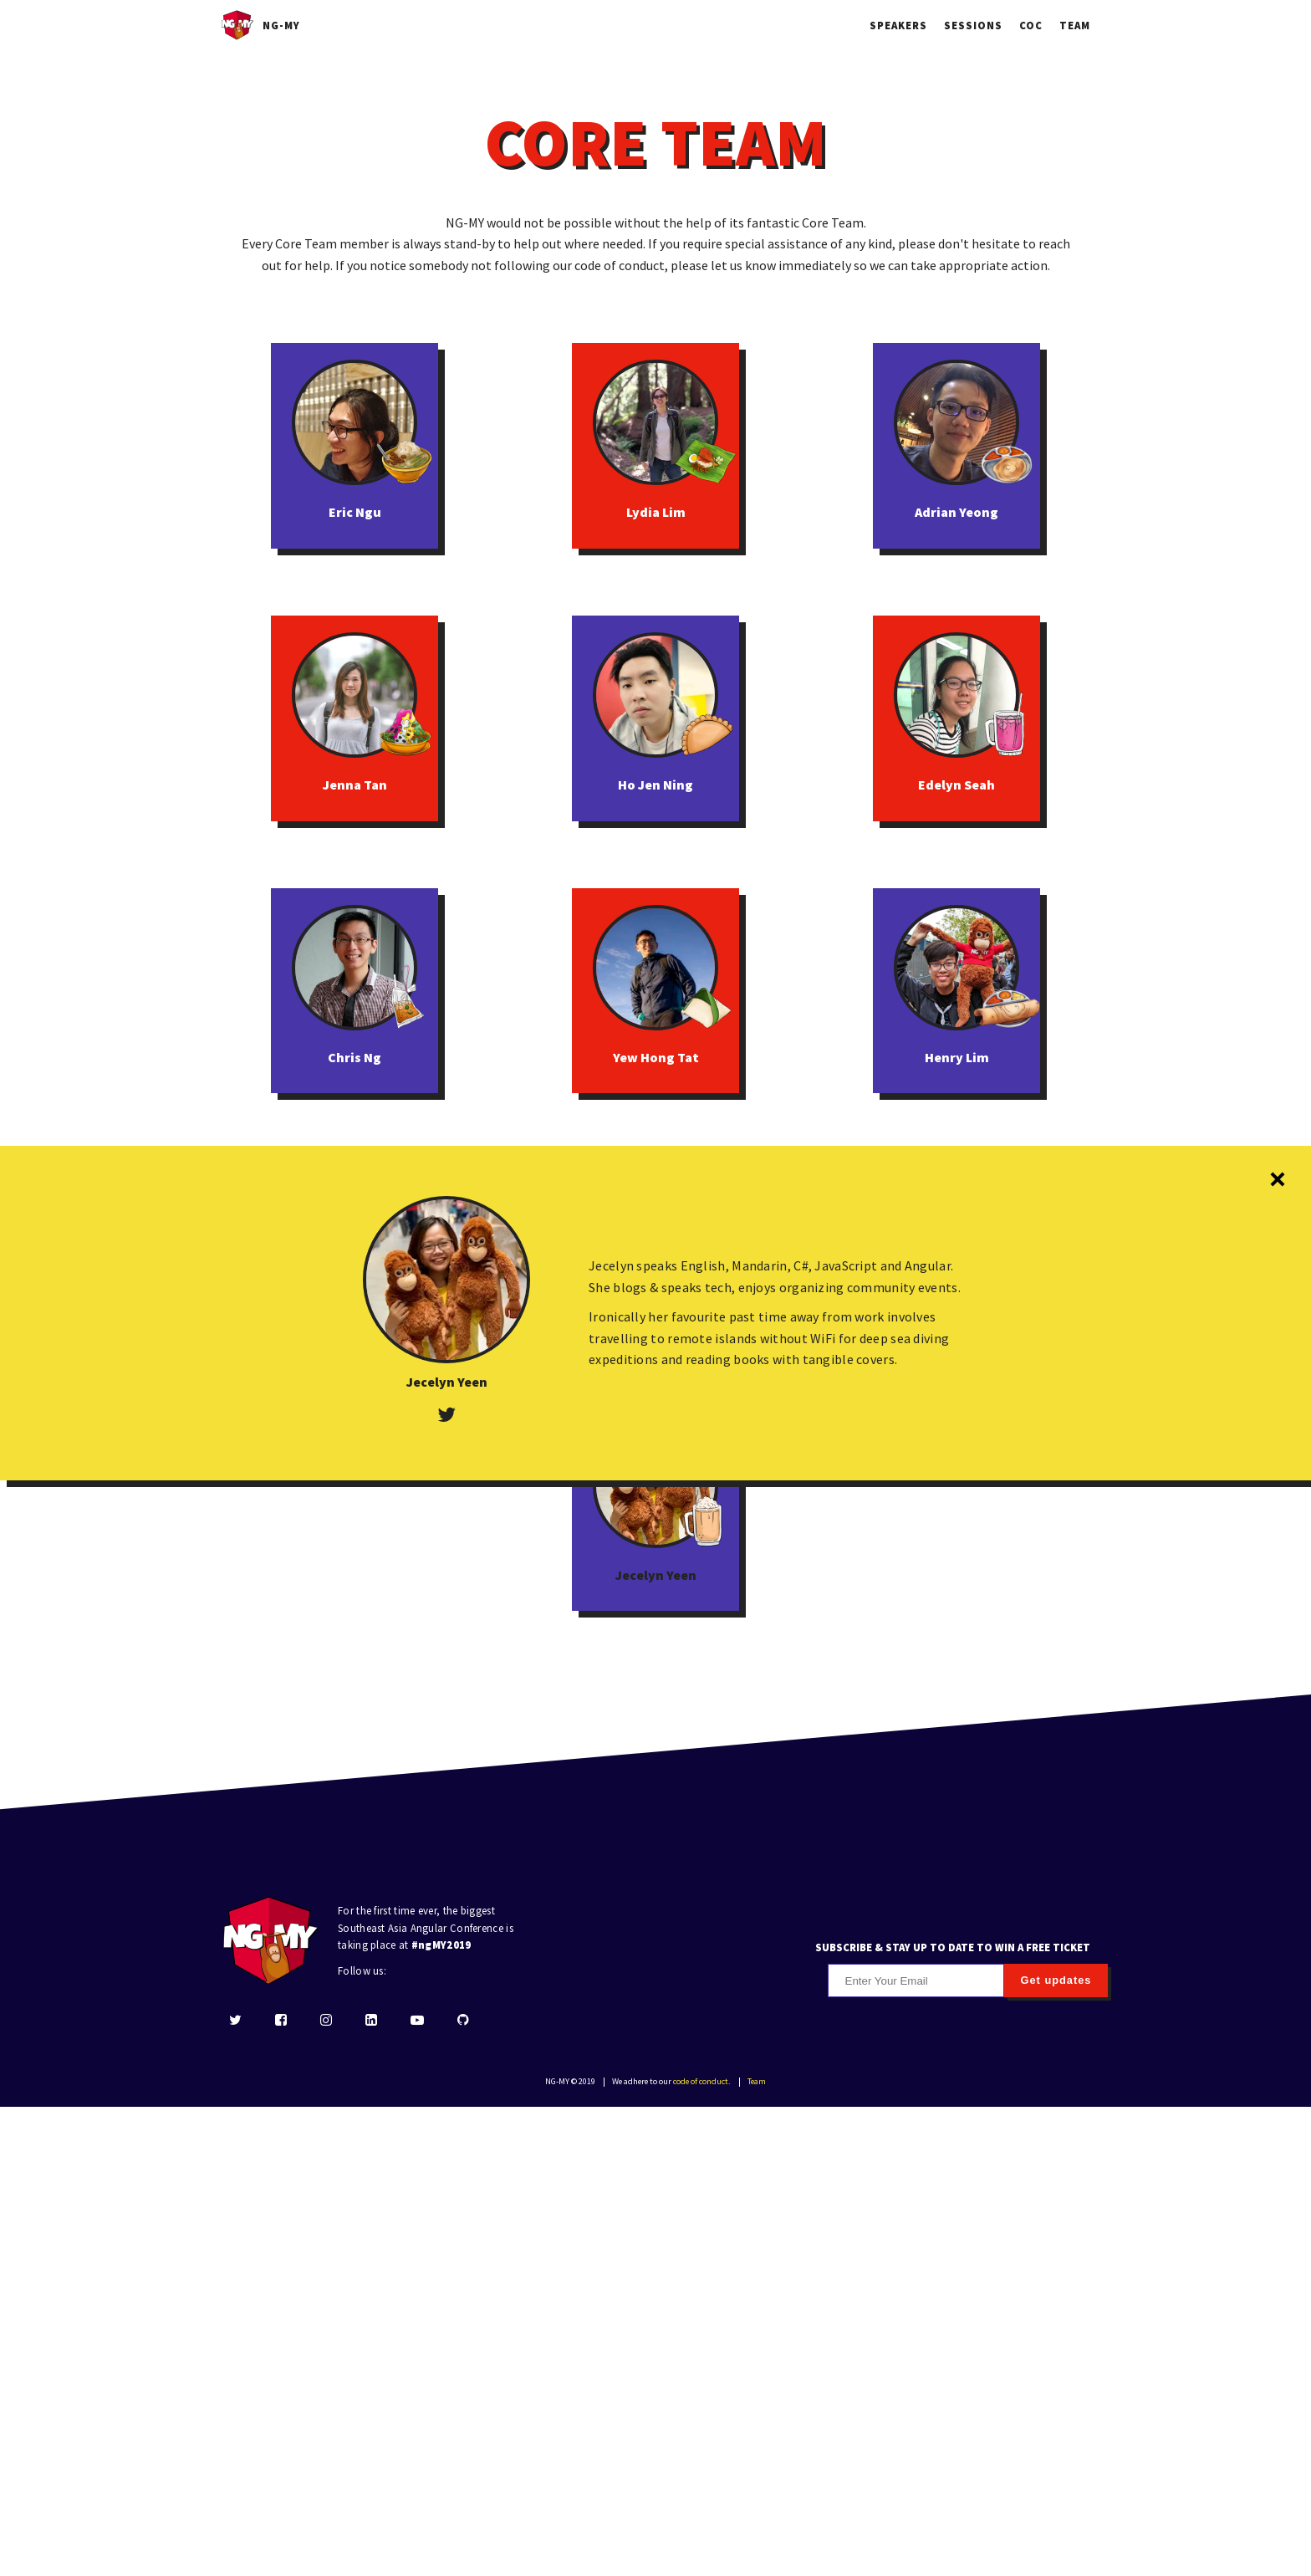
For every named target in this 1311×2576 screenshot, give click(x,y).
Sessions (973, 25)
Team (1074, 25)
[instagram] (326, 2490)
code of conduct (700, 2550)
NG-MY (260, 25)
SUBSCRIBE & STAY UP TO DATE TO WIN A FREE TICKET (952, 2415)
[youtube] (417, 2490)
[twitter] (235, 2490)
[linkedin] (371, 2490)
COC (1031, 25)
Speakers (898, 25)
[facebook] (281, 2490)
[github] (463, 2490)
